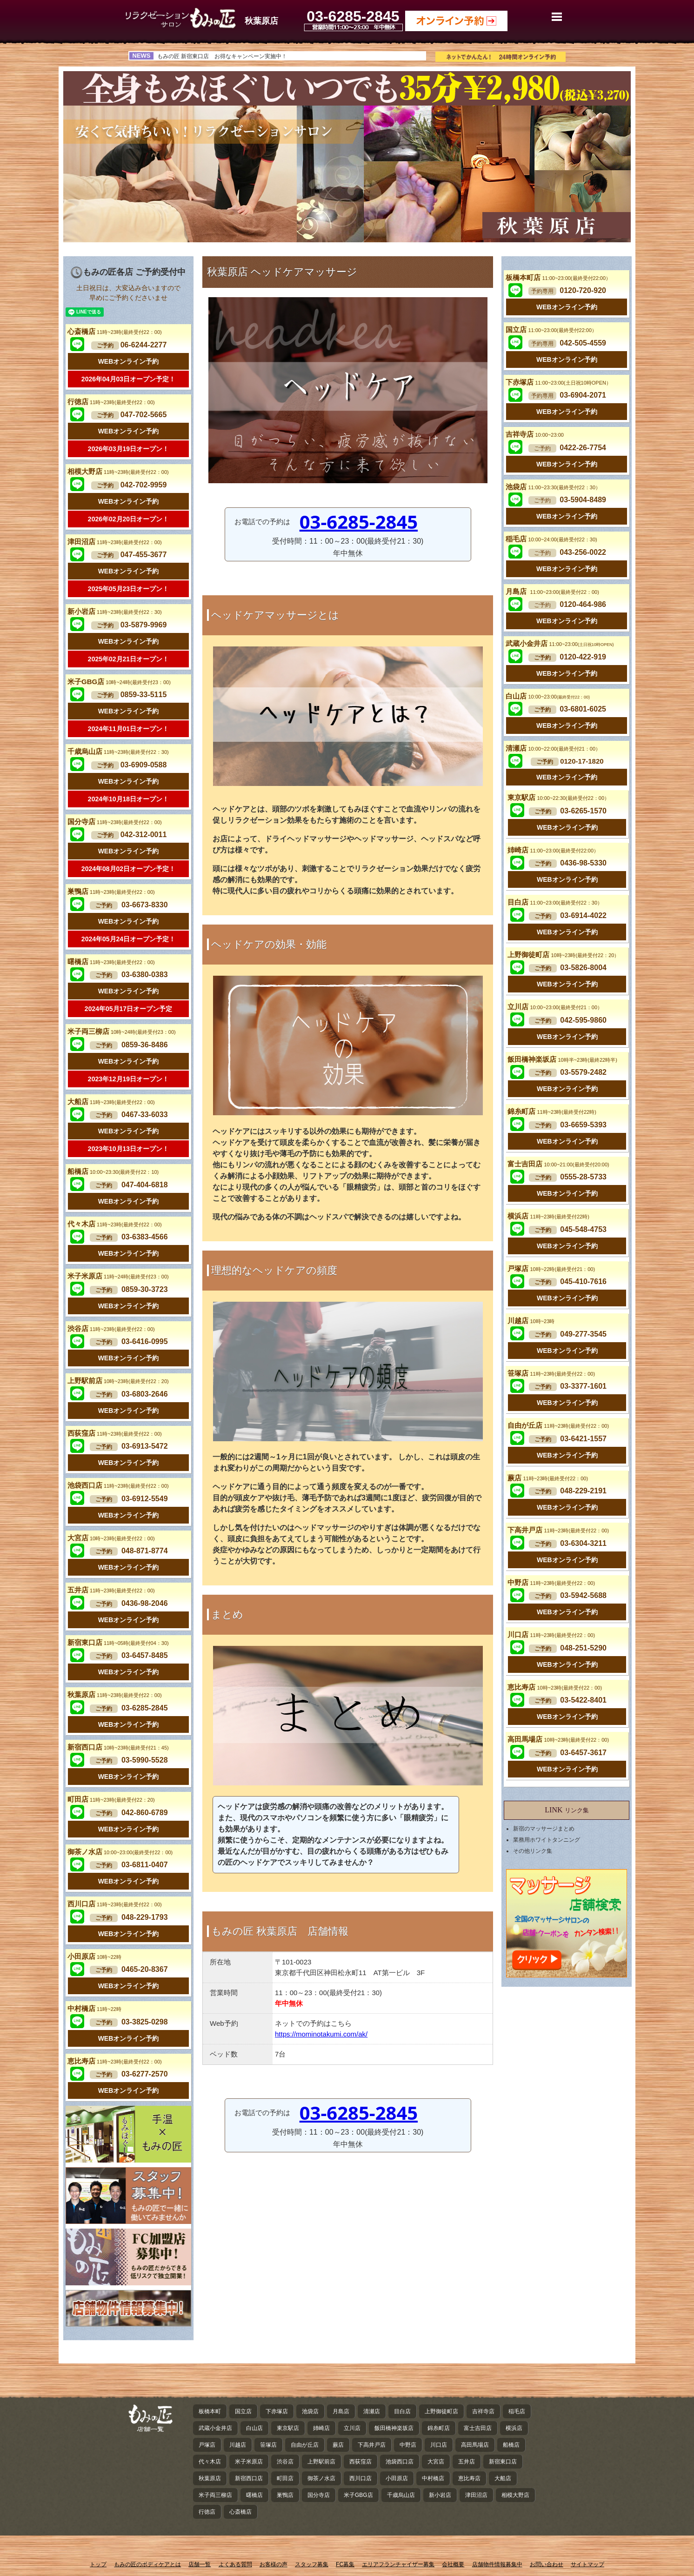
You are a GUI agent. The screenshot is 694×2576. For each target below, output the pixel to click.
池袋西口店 (118, 1485)
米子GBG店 (119, 682)
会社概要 (453, 2564)
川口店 (551, 1634)
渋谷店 (111, 1328)
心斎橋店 (114, 331)
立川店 (554, 1007)
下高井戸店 (558, 1530)
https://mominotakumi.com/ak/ (321, 2034)
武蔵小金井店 (560, 643)
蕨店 (547, 1478)
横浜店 (548, 1216)
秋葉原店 (114, 1694)
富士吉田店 (558, 1164)
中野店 (551, 1582)
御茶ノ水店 (120, 1852)
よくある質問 (235, 2564)
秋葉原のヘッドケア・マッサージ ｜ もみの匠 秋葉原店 (180, 18)
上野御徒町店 (563, 955)
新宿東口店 (118, 1642)
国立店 (551, 329)
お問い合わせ (546, 2564)
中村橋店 (94, 2008)
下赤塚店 (558, 382)
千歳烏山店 (118, 751)
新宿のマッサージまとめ (543, 1828)
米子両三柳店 (121, 1031)
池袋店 (553, 487)
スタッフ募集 (311, 2564)
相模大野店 (118, 471)
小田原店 (94, 1956)
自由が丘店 (558, 1425)
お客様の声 (273, 2564)
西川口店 (114, 1904)
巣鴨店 (111, 891)
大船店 (111, 1101)
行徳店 (111, 402)
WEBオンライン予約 (128, 361)
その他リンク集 (532, 1851)
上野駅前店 (118, 1381)
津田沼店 (114, 542)
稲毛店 (551, 539)
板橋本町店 (558, 277)
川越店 (530, 1321)
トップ (98, 2564)
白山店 (548, 696)
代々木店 (114, 1224)
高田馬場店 (558, 1739)
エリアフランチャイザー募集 (398, 2564)
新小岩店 (114, 611)
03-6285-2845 (359, 521)
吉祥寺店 (534, 434)
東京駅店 (558, 797)
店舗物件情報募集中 (497, 2564)
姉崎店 (553, 850)
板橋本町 (210, 2411)
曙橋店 (111, 961)
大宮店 (111, 1538)
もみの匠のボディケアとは (147, 2564)
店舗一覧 (199, 2564)
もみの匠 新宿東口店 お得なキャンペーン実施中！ (222, 56)
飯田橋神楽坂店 (562, 1059)
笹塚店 (551, 1373)
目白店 (554, 902)
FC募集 (345, 2564)
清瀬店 (553, 748)
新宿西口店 (118, 1747)
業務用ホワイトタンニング (546, 1840)
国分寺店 (114, 821)
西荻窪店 (114, 1433)
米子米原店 (118, 1276)
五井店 (111, 1590)
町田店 (111, 1799)
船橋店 (113, 1171)
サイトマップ (587, 2564)
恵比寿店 (114, 2061)
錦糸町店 (551, 1111)
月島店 (552, 591)
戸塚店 (551, 1268)
